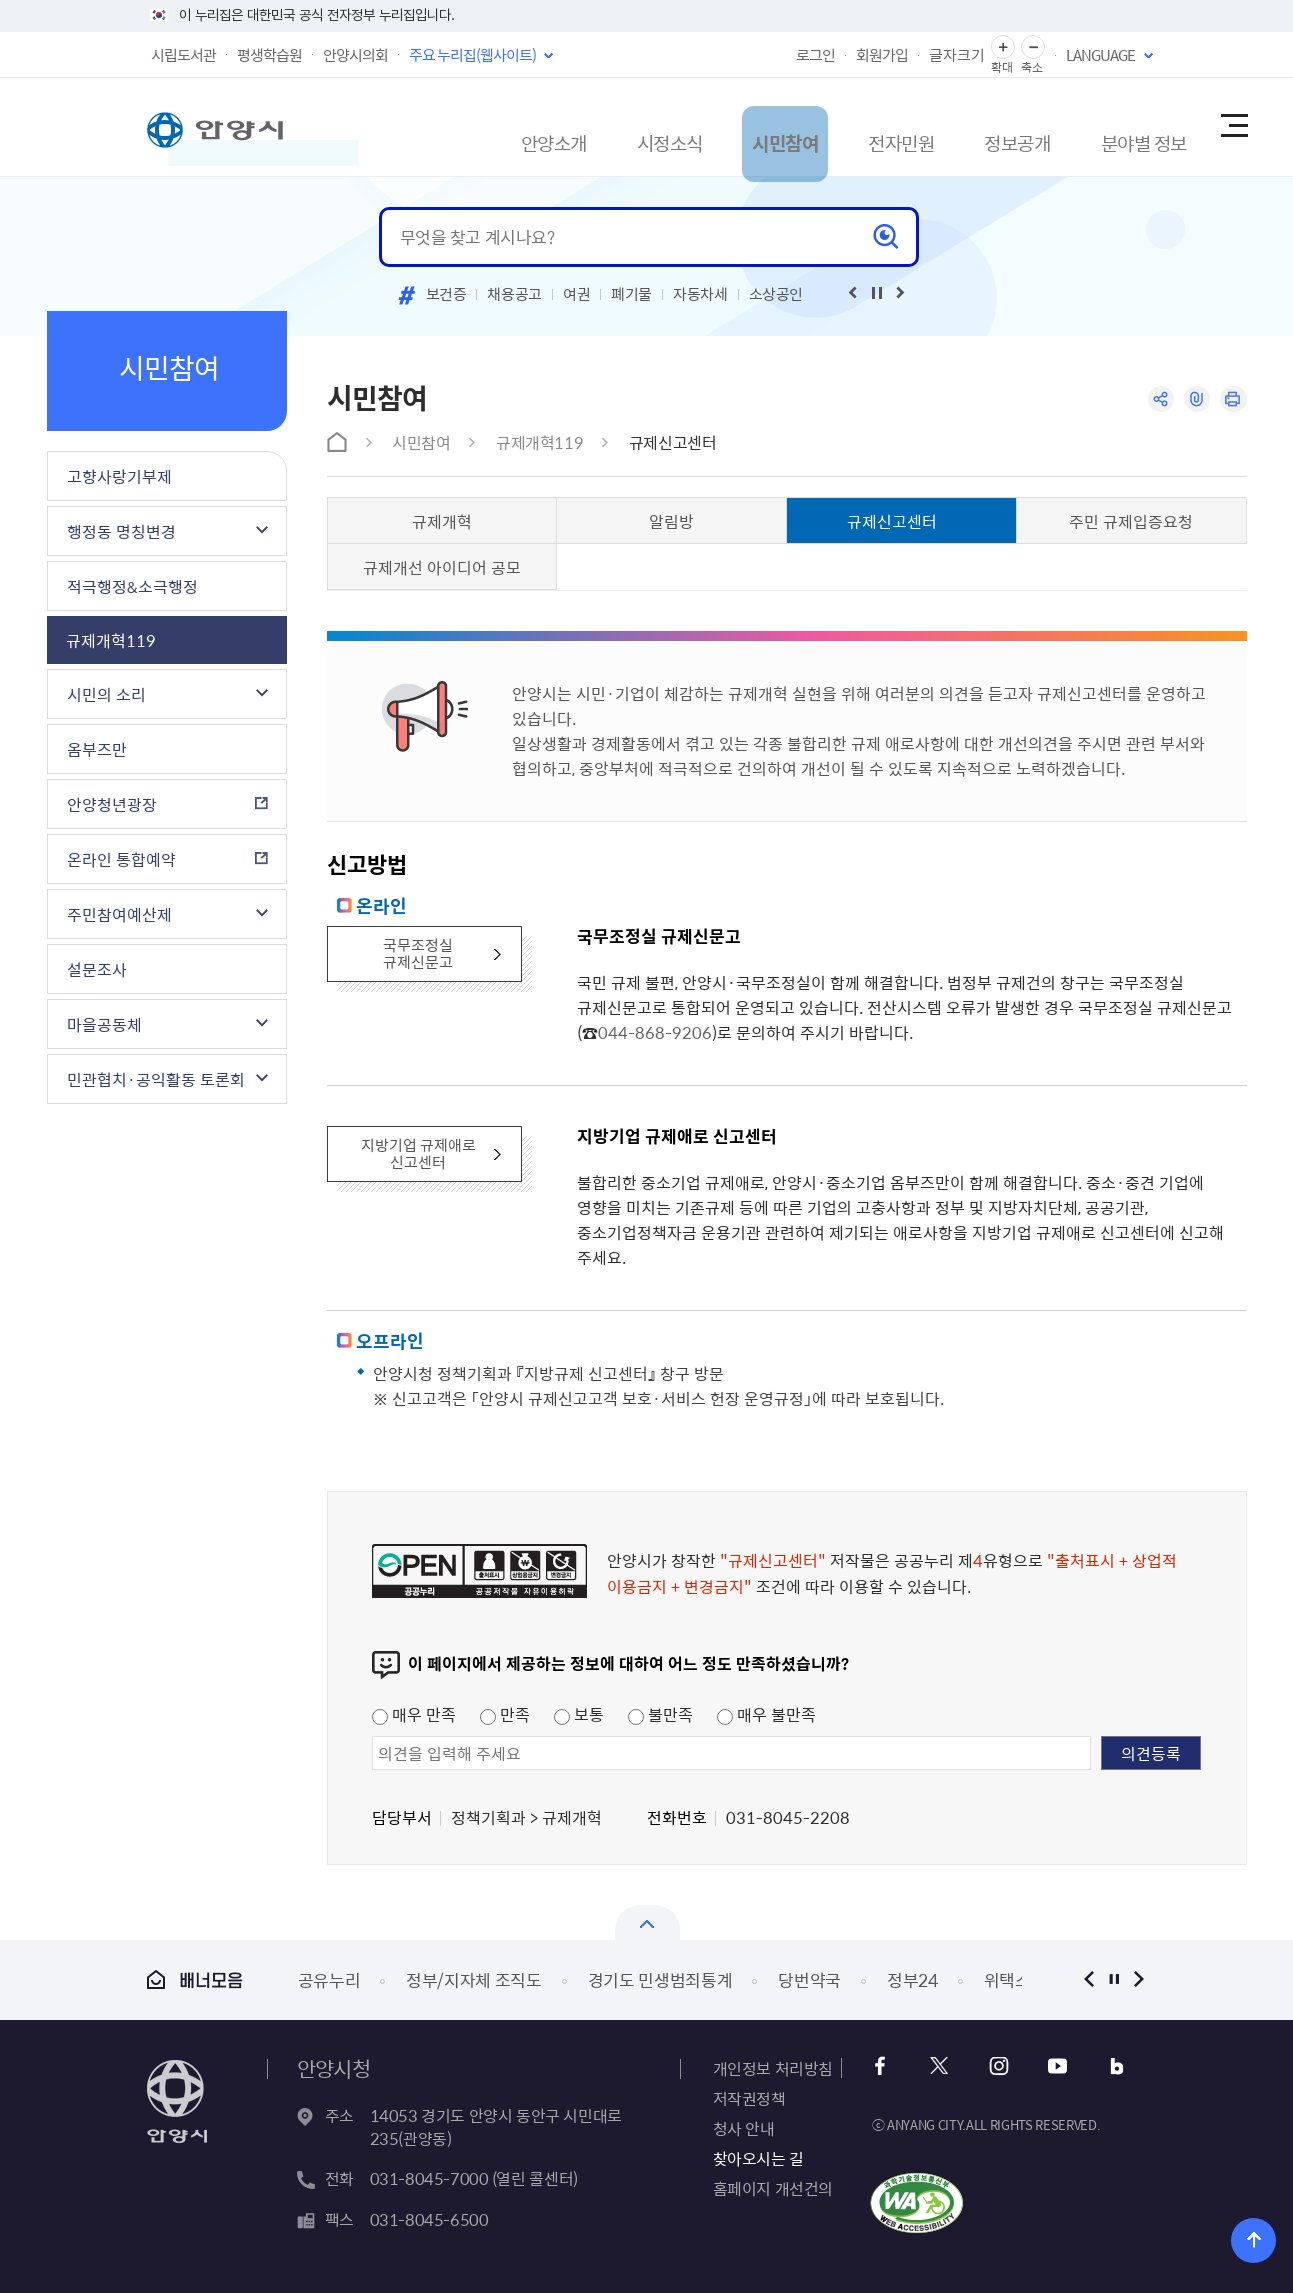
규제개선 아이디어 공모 (442, 567)
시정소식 (570, 126)
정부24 (912, 1979)
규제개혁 (442, 521)
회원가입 (882, 55)
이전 (1089, 1979)
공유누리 (329, 1979)
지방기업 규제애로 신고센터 (419, 1155)
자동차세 (700, 294)
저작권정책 (749, 2098)
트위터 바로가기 (940, 2066)
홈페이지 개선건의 (773, 2188)
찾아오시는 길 (758, 2158)
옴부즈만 (97, 749)
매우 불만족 (766, 1714)
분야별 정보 (1108, 126)
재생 (877, 293)
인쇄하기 (1232, 400)
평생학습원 (269, 55)
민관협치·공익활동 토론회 (156, 1079)
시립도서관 (183, 55)
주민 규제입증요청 (1131, 521)
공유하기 (1154, 400)
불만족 (660, 1714)
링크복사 (1193, 400)
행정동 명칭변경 (121, 531)
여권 (576, 294)
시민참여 (702, 126)
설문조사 (97, 969)
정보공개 (966, 126)
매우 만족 (414, 1714)
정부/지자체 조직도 (474, 1979)
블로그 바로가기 (1102, 2066)
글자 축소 (1033, 47)
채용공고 (514, 294)
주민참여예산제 (119, 914)
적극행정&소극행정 (132, 586)
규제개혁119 (111, 640)
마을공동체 (104, 1024)
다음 (1139, 1979)
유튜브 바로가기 (1048, 2066)
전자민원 (834, 126)
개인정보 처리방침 (773, 2068)
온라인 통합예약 (121, 859)
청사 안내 (744, 2128)
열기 (647, 1922)
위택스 (1007, 1979)
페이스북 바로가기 (886, 2066)
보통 (579, 1714)
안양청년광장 (112, 804)
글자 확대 (1003, 47)
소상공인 (776, 294)
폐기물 (631, 294)
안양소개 (438, 126)
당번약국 (809, 1979)
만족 (505, 1714)
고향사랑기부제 (119, 476)
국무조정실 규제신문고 (420, 955)
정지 (1114, 1979)
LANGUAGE (1100, 55)
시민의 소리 (106, 694)
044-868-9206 (655, 1032)
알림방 (671, 521)
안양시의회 (355, 55)
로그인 (815, 55)
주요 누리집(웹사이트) (472, 55)
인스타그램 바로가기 (994, 2066)
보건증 (446, 294)
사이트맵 (1233, 127)
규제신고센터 (673, 442)
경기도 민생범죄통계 (660, 1979)
